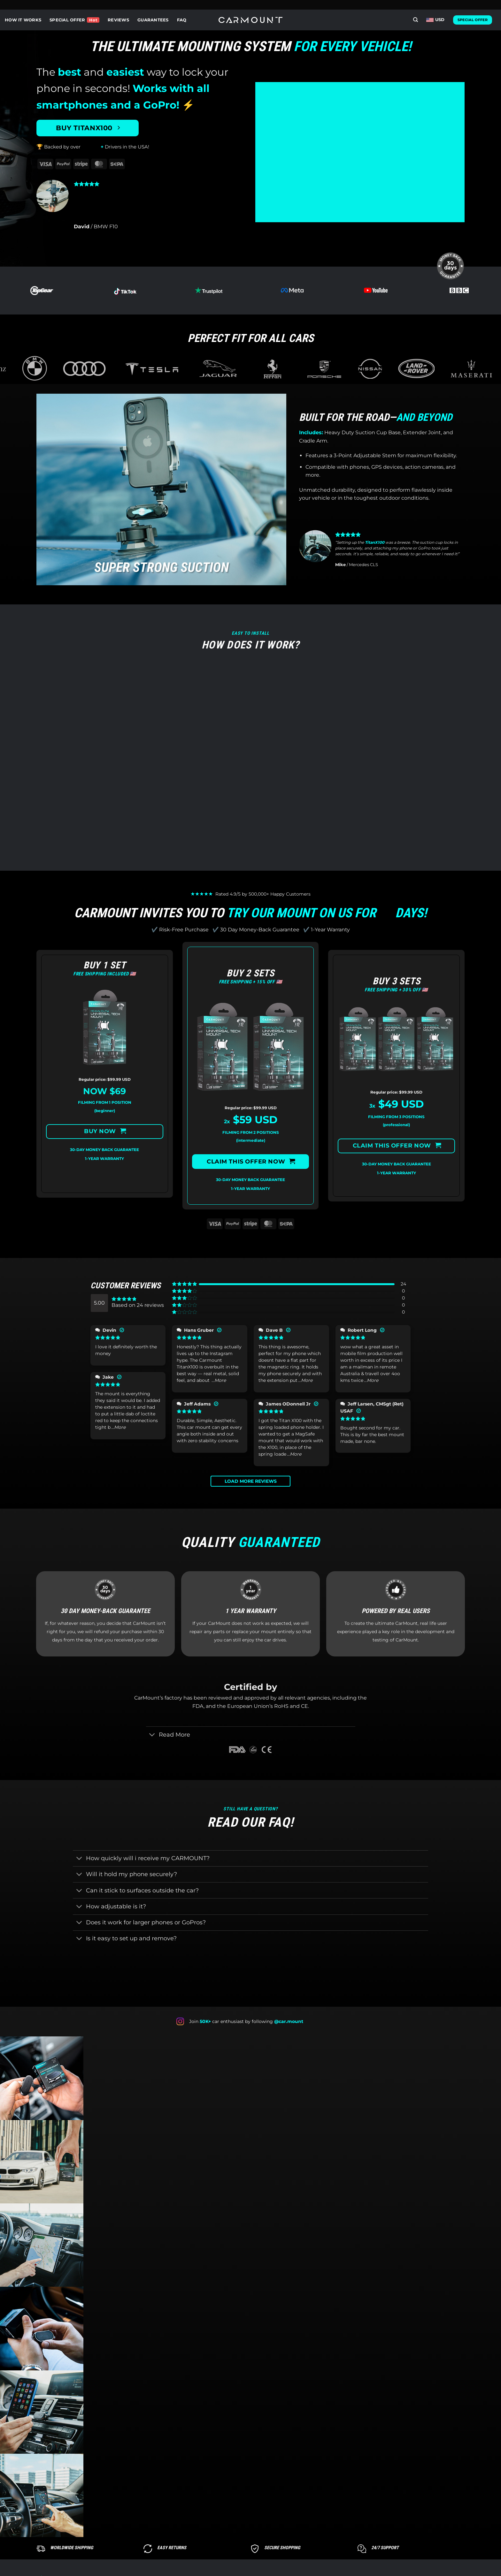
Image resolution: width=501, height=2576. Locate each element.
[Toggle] (152, 1735)
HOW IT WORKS (23, 20)
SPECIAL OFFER (67, 20)
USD (435, 19)
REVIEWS (118, 20)
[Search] (415, 20)
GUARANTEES (153, 20)
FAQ (182, 20)
